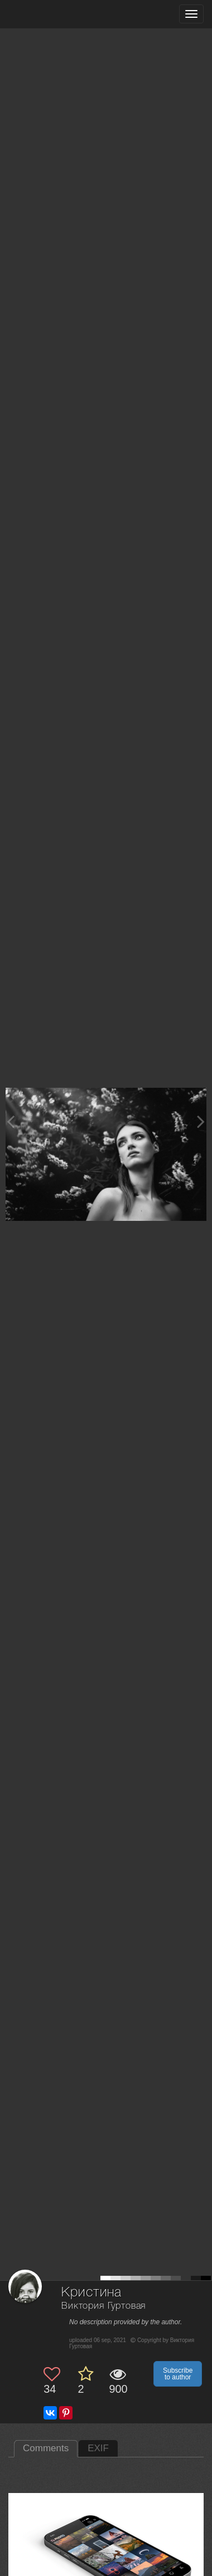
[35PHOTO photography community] (52, 14)
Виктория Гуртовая (103, 2306)
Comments (46, 2448)
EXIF (98, 2448)
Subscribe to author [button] (177, 2374)
